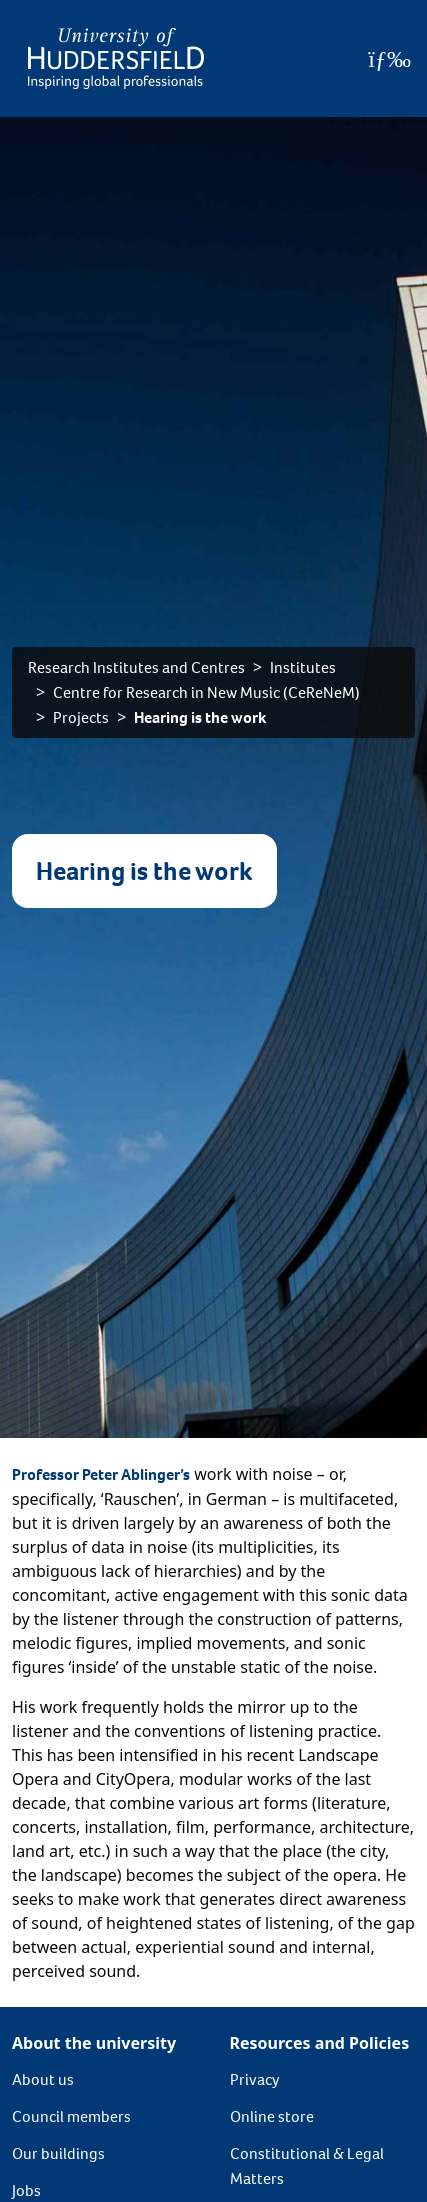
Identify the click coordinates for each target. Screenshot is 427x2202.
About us (43, 2079)
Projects (81, 717)
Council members (71, 2116)
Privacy (255, 2079)
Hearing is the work (200, 717)
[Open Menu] (389, 59)
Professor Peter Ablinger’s (101, 1474)
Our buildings (58, 2153)
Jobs (26, 2190)
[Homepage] (116, 58)
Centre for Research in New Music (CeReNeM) (206, 692)
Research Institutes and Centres (136, 667)
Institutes (303, 667)
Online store (272, 2116)
